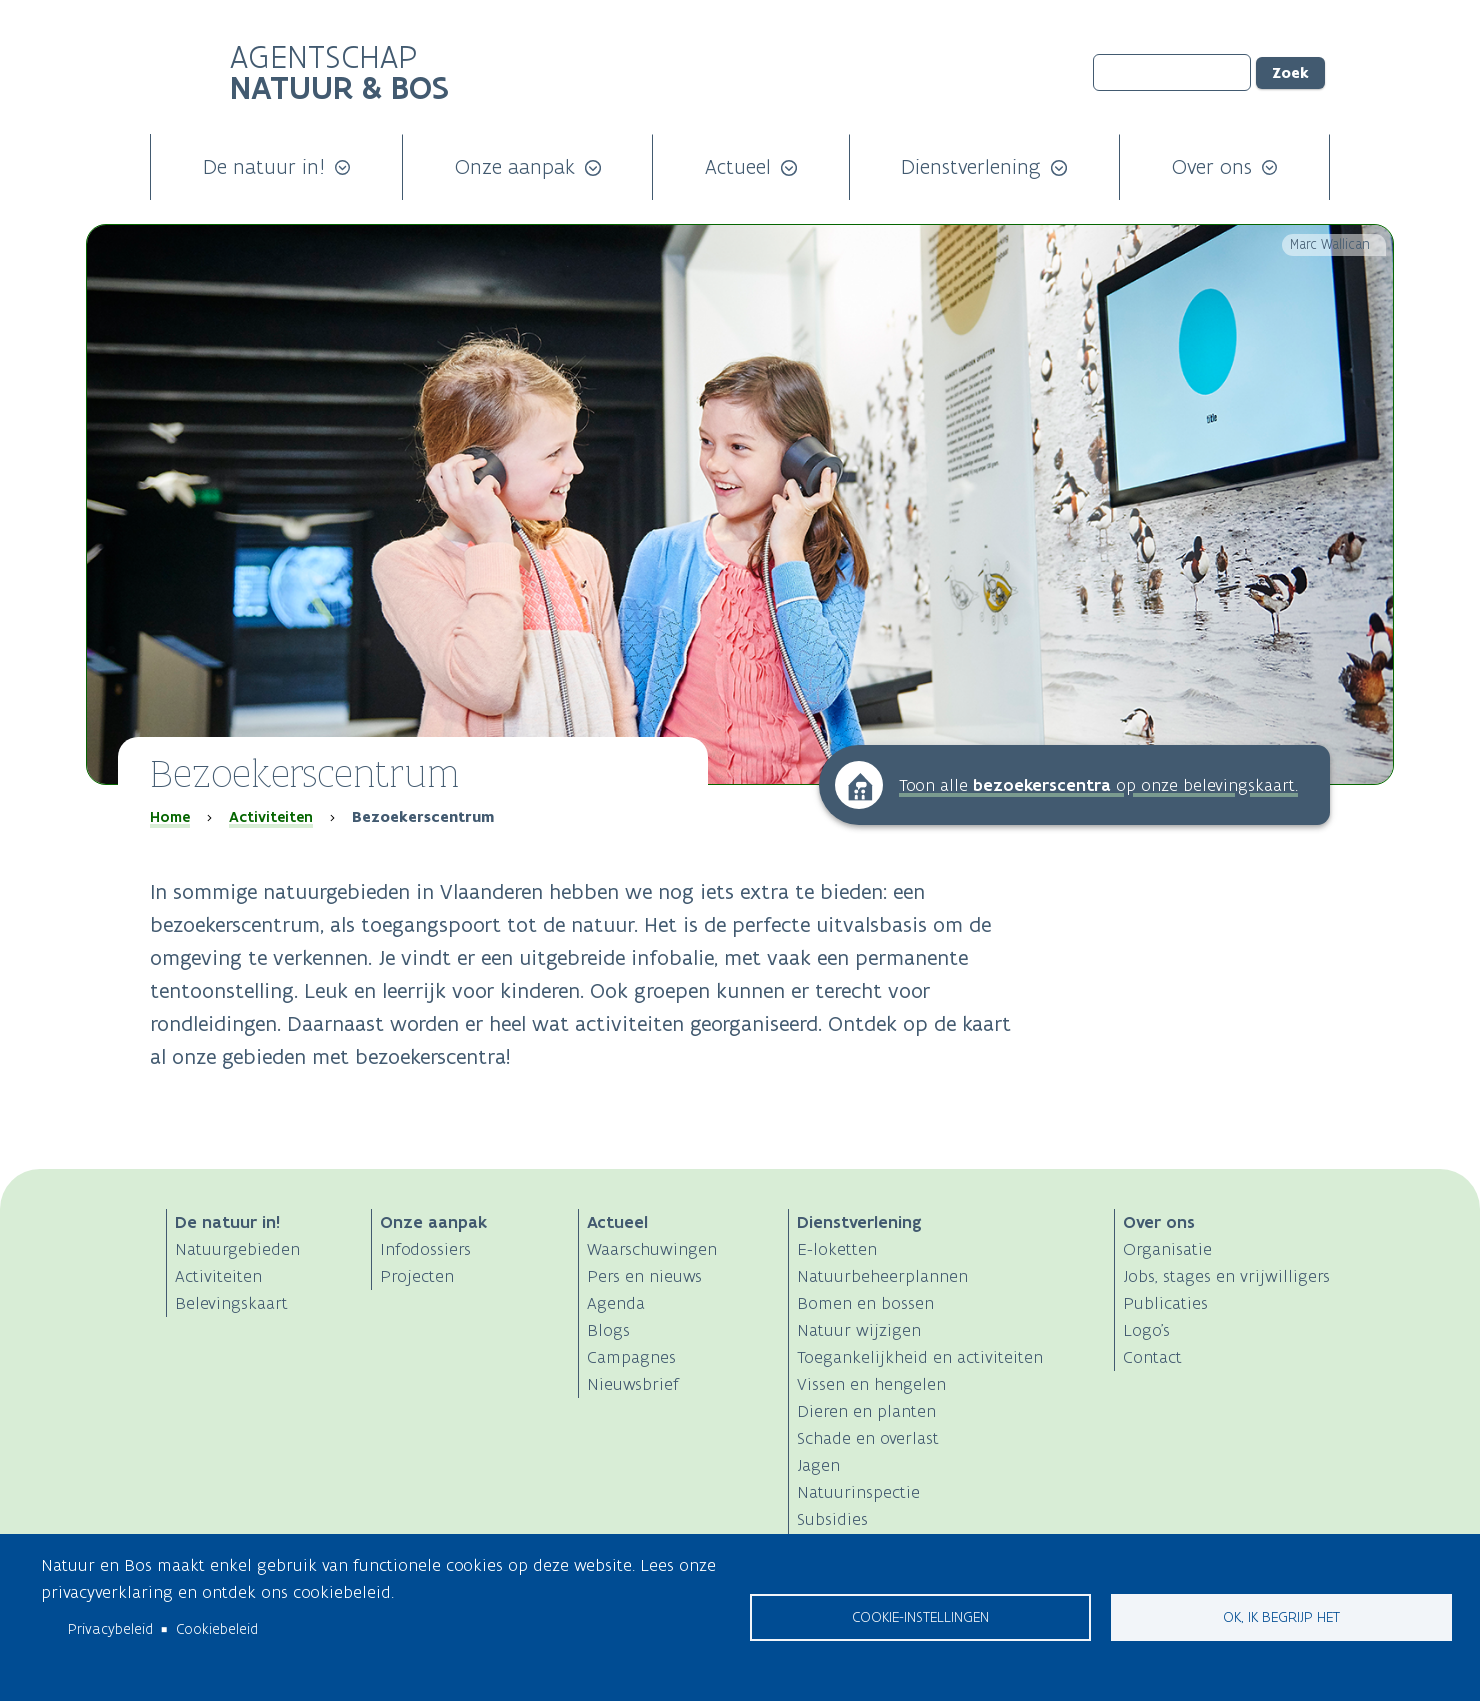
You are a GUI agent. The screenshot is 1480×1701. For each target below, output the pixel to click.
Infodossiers (425, 1249)
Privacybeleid (110, 1629)
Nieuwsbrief (633, 1384)
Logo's (1146, 1330)
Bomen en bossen (865, 1303)
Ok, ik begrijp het (1281, 1617)
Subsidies (832, 1519)
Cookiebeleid (217, 1629)
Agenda (616, 1303)
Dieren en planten (866, 1411)
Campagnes (631, 1357)
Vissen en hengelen (871, 1384)
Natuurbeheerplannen (882, 1276)
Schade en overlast (868, 1438)
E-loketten (837, 1249)
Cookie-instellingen (920, 1617)
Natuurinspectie (858, 1492)
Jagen (818, 1465)
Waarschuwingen (652, 1249)
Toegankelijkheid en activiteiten (920, 1357)
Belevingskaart (231, 1303)
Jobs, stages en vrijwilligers (1226, 1276)
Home (170, 817)
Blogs (608, 1330)
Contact (1152, 1357)
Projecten (417, 1276)
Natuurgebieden (237, 1249)
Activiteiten (271, 817)
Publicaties (1165, 1303)
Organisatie (1167, 1249)
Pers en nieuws (644, 1276)
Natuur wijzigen (859, 1330)
